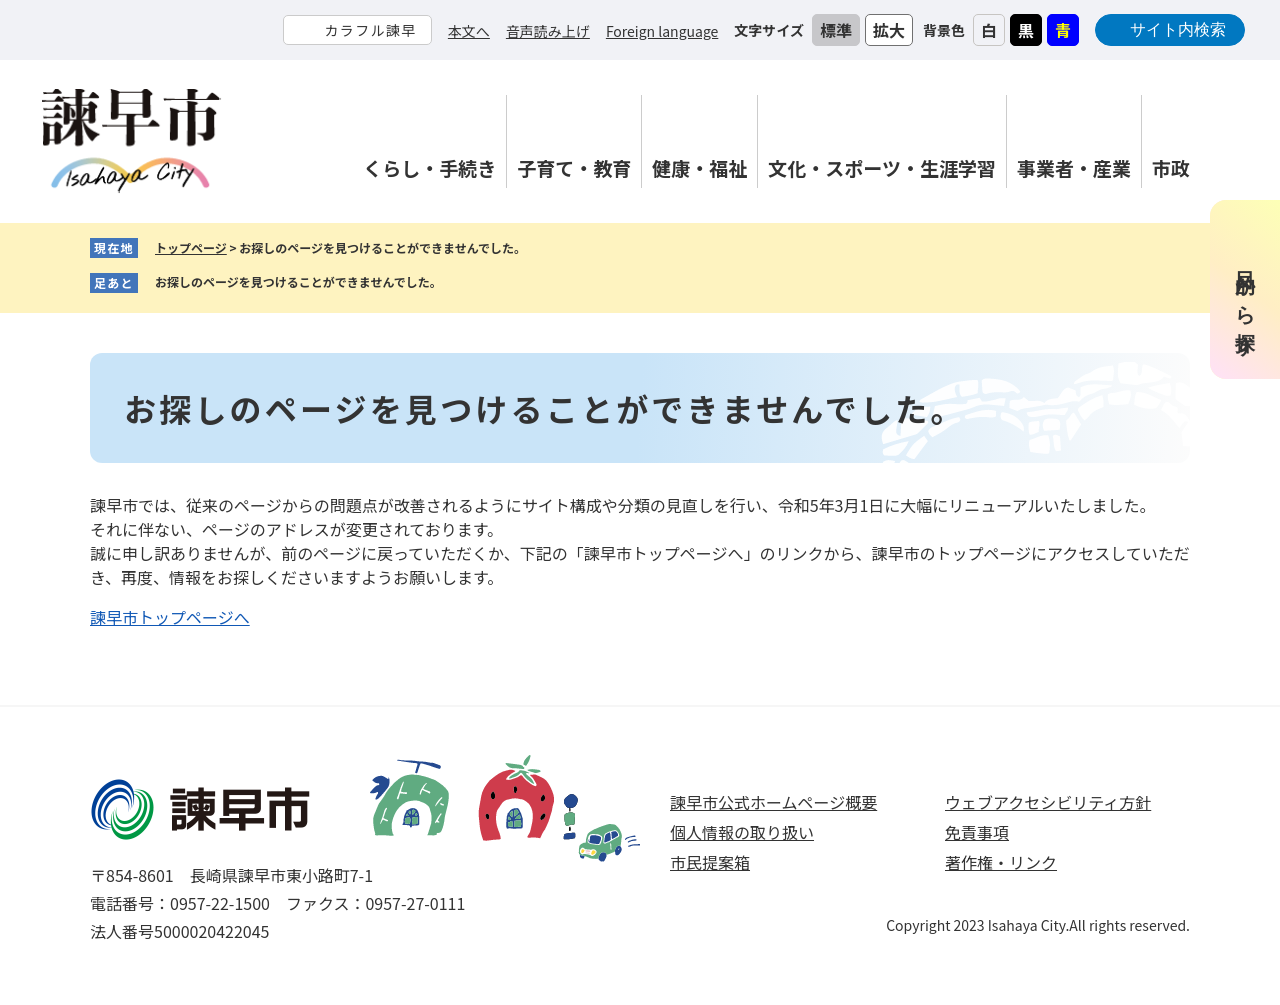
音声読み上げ (548, 31)
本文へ (469, 31)
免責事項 (977, 832)
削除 (457, 283)
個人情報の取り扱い (742, 832)
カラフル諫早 (370, 30)
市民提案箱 (710, 862)
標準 (836, 30)
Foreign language (662, 31)
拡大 (889, 30)
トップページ (191, 247)
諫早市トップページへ (170, 617)
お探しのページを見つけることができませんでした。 (298, 281)
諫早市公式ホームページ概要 (773, 802)
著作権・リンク (1001, 862)
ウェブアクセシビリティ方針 (1048, 802)
